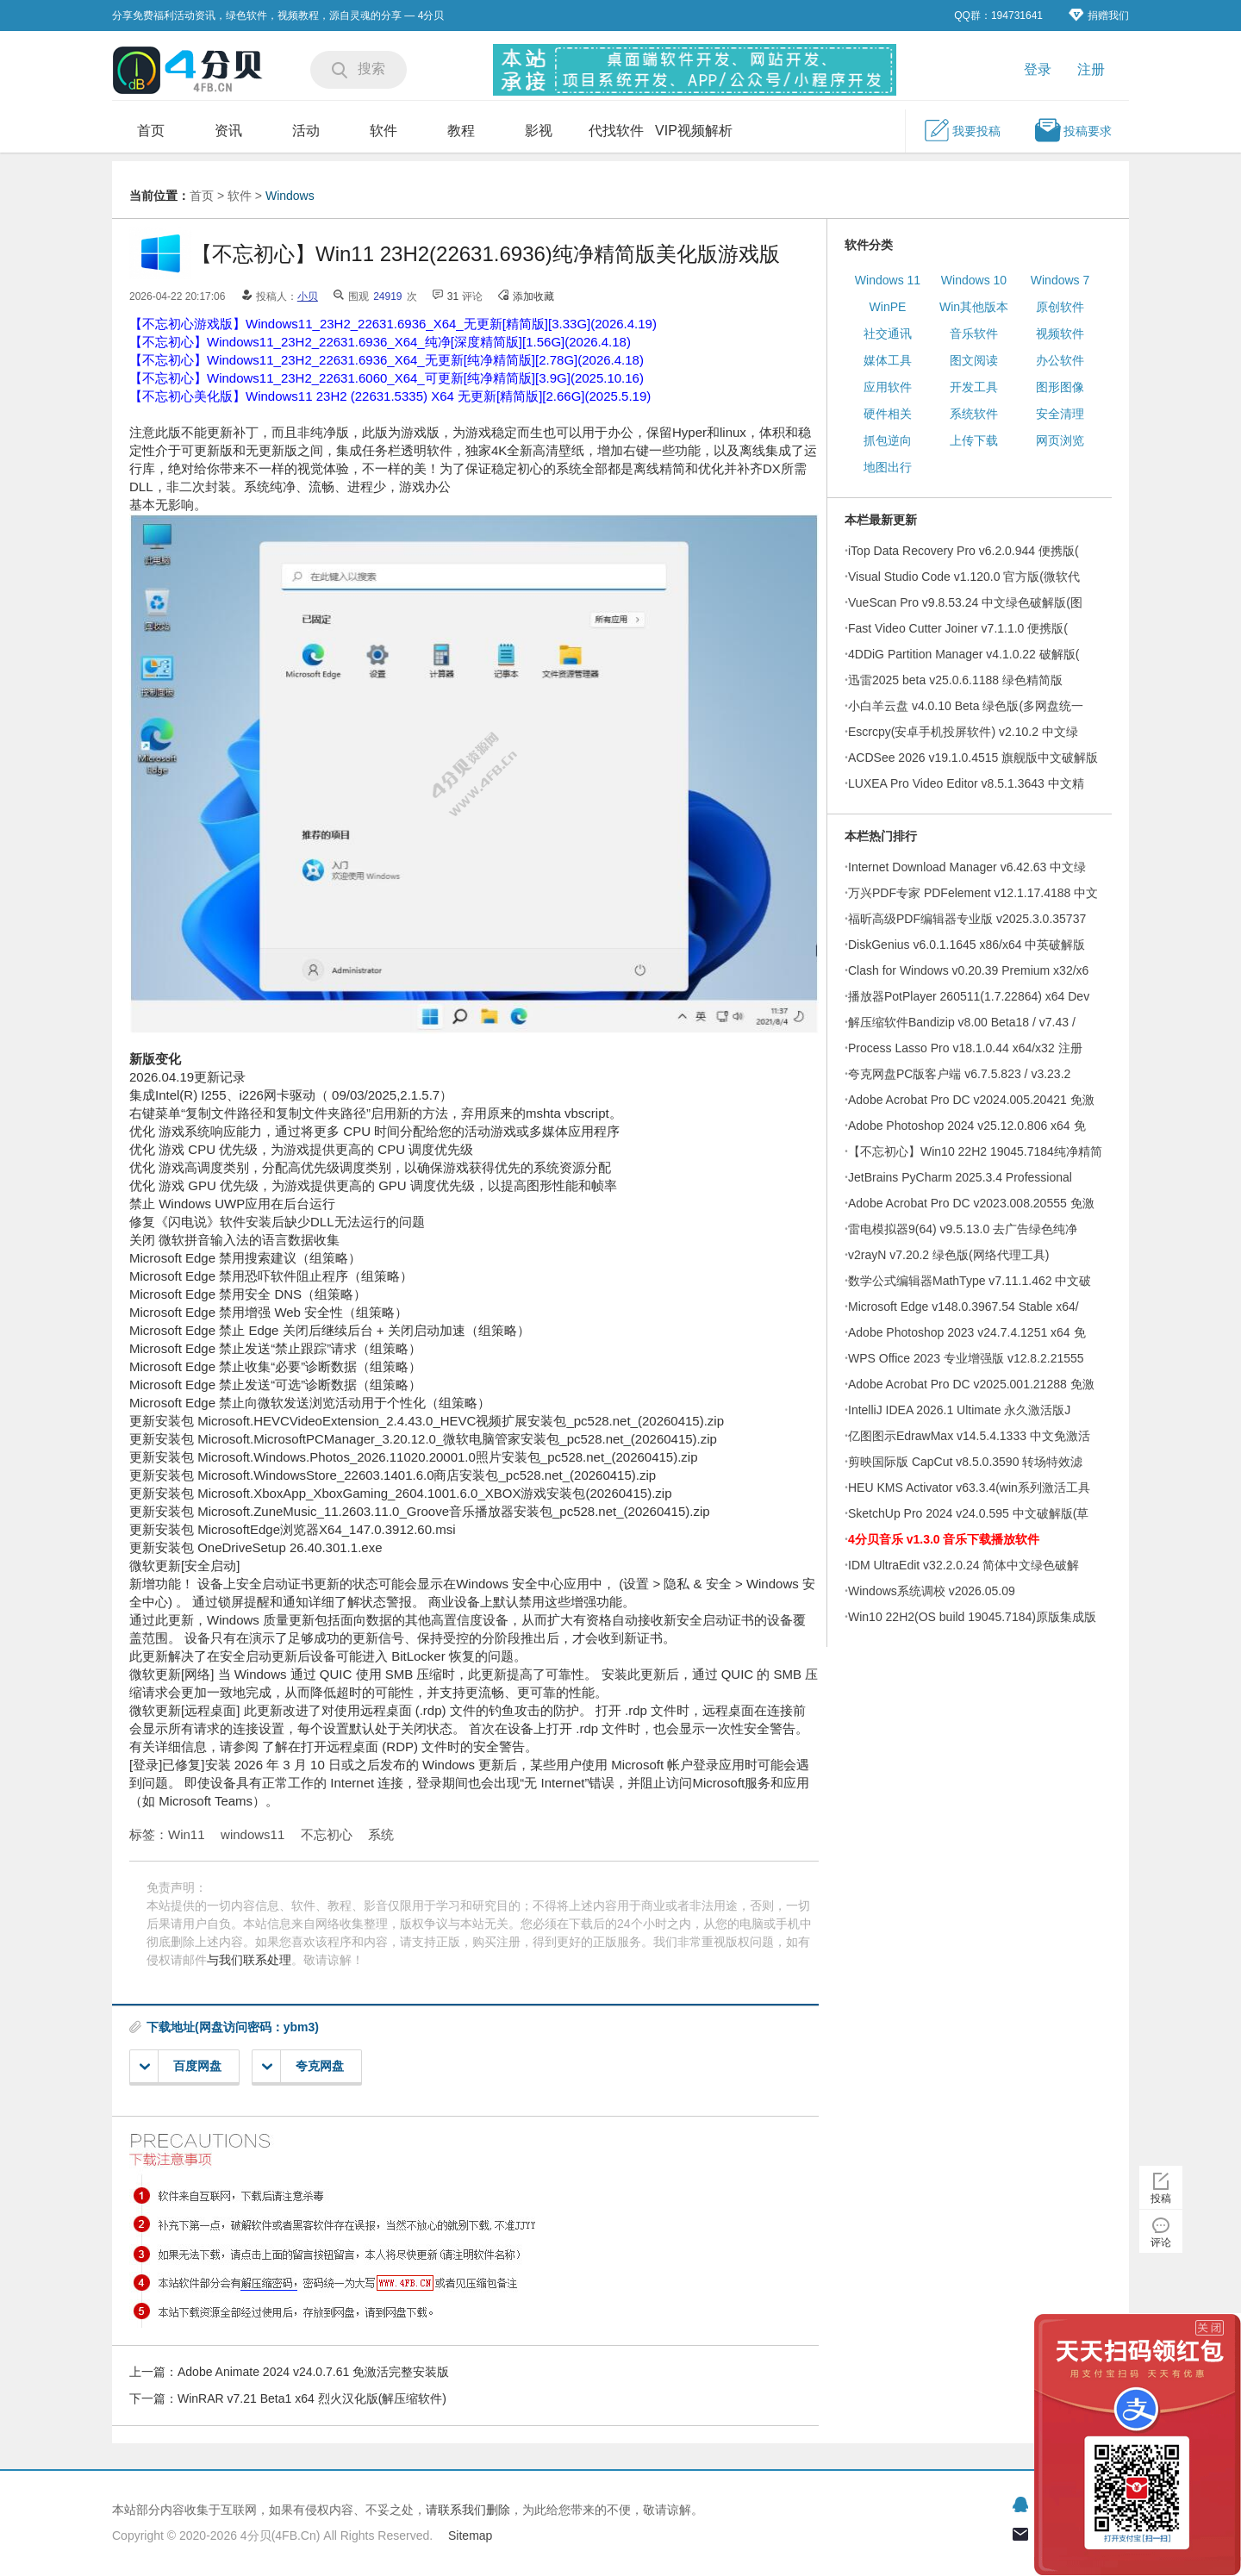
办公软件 (1060, 360)
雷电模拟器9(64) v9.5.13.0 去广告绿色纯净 (962, 1229)
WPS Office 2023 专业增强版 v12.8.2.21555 (966, 1358)
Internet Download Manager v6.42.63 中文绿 (967, 867)
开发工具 (974, 387)
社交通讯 (888, 333)
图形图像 (1060, 387)
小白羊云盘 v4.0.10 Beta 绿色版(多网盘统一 (965, 706)
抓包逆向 (888, 440)
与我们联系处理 (249, 1960)
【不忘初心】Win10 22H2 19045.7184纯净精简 (975, 1151)
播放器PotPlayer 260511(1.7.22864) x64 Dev (968, 996)
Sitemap (470, 2535)
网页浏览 (1060, 440)
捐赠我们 (1099, 15)
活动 (306, 130)
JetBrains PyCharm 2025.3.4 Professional (960, 1177)
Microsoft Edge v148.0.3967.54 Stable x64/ (963, 1306)
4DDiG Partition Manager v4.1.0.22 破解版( (963, 654)
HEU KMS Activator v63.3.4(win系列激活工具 (969, 1487)
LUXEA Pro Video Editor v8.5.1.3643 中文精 (966, 783)
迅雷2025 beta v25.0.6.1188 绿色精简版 (955, 680)
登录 (1037, 69)
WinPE (888, 307)
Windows (290, 196)
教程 (461, 130)
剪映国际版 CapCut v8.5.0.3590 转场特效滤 (965, 1462)
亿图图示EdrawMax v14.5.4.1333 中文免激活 (969, 1436)
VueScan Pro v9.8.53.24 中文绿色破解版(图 (965, 602)
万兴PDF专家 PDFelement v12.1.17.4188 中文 (973, 893)
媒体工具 (888, 360)
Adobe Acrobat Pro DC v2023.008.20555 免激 (971, 1203)
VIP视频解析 (694, 130)
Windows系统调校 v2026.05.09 (931, 1591)
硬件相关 (888, 414)
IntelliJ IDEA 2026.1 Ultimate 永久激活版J (959, 1410)
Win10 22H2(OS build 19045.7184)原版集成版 (972, 1617)
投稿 (1161, 2198)
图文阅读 (974, 360)
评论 (1161, 2242)
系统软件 (974, 414)
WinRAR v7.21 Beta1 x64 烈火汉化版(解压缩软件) (312, 2398)
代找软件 (616, 130)
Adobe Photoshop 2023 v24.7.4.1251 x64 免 (967, 1332)
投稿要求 (1073, 130)
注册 (1091, 69)
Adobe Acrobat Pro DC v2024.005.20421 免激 (971, 1100)
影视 (538, 130)
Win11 (186, 1834)
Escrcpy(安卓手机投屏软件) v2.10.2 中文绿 (963, 732)
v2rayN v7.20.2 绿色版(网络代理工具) (948, 1255)
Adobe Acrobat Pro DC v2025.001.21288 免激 (971, 1384)
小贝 (307, 296)
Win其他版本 (973, 307)
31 (452, 296)
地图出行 (888, 467)
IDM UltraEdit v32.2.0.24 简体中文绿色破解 (963, 1565)
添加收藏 (533, 296)
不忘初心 (326, 1834)
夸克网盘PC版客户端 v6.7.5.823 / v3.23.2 (959, 1074)
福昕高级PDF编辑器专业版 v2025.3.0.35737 (967, 919)
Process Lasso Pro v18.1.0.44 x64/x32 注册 (965, 1048)
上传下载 (974, 440)
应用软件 (888, 387)
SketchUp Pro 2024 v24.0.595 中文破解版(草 (968, 1513)
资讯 (228, 130)
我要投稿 (962, 130)
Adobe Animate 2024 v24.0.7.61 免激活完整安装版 (313, 2372)
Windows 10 (974, 280)
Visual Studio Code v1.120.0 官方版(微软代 (964, 576)
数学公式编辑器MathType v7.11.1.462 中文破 (969, 1281)
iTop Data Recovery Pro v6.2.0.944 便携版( (963, 551)
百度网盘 (180, 2066)
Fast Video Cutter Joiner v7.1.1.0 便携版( (958, 628)
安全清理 (1060, 414)
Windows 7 (1060, 280)
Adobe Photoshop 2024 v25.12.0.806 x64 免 (967, 1125)
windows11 (252, 1834)
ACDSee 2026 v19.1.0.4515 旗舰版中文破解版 (973, 757)
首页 (151, 130)
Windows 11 (887, 280)
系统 (381, 1834)
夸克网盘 (303, 2066)
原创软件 (1060, 307)
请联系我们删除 (468, 2510)
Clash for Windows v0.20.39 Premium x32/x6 (968, 970)
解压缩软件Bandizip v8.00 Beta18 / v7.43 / (962, 1022)
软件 (383, 130)
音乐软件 (974, 333)
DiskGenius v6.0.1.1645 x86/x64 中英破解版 (966, 944)
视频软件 (1060, 333)
